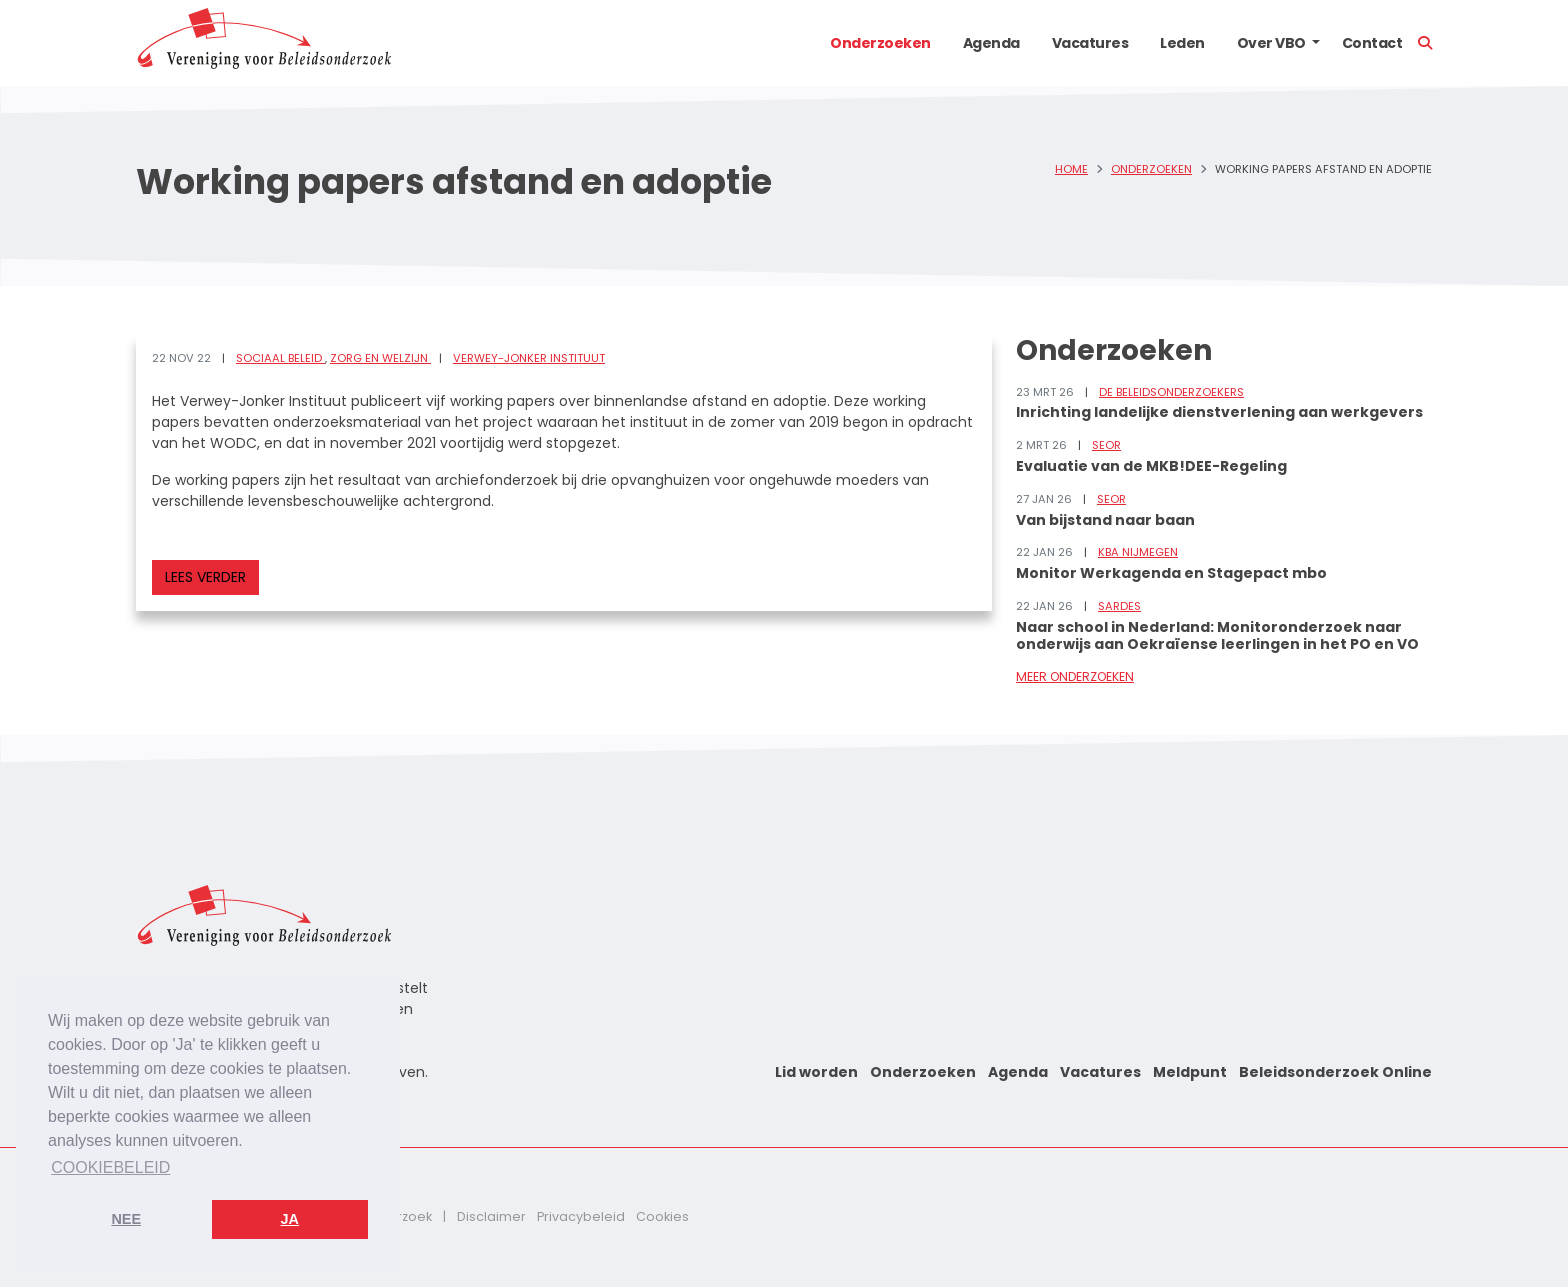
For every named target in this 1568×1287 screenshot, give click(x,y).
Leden (1182, 43)
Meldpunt (1190, 1072)
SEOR (1106, 445)
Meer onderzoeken (1075, 676)
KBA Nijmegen (1138, 552)
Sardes (1119, 606)
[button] (1316, 43)
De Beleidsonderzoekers (1171, 392)
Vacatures (1090, 43)
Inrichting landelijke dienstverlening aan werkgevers (1219, 412)
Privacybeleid (581, 1216)
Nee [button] (126, 1219)
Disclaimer (491, 1216)
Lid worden (816, 1072)
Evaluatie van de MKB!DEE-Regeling (1151, 466)
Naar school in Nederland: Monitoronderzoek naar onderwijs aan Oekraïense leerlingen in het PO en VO (1217, 635)
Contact (1372, 43)
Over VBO (1271, 43)
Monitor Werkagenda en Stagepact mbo (1171, 573)
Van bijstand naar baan (1105, 520)
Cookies (662, 1216)
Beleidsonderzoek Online (1335, 1072)
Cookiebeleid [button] (110, 1167)
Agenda (991, 43)
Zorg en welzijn (380, 358)
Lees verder (205, 577)
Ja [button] (290, 1219)
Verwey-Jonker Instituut (529, 358)
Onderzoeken (880, 43)
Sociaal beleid (280, 358)
